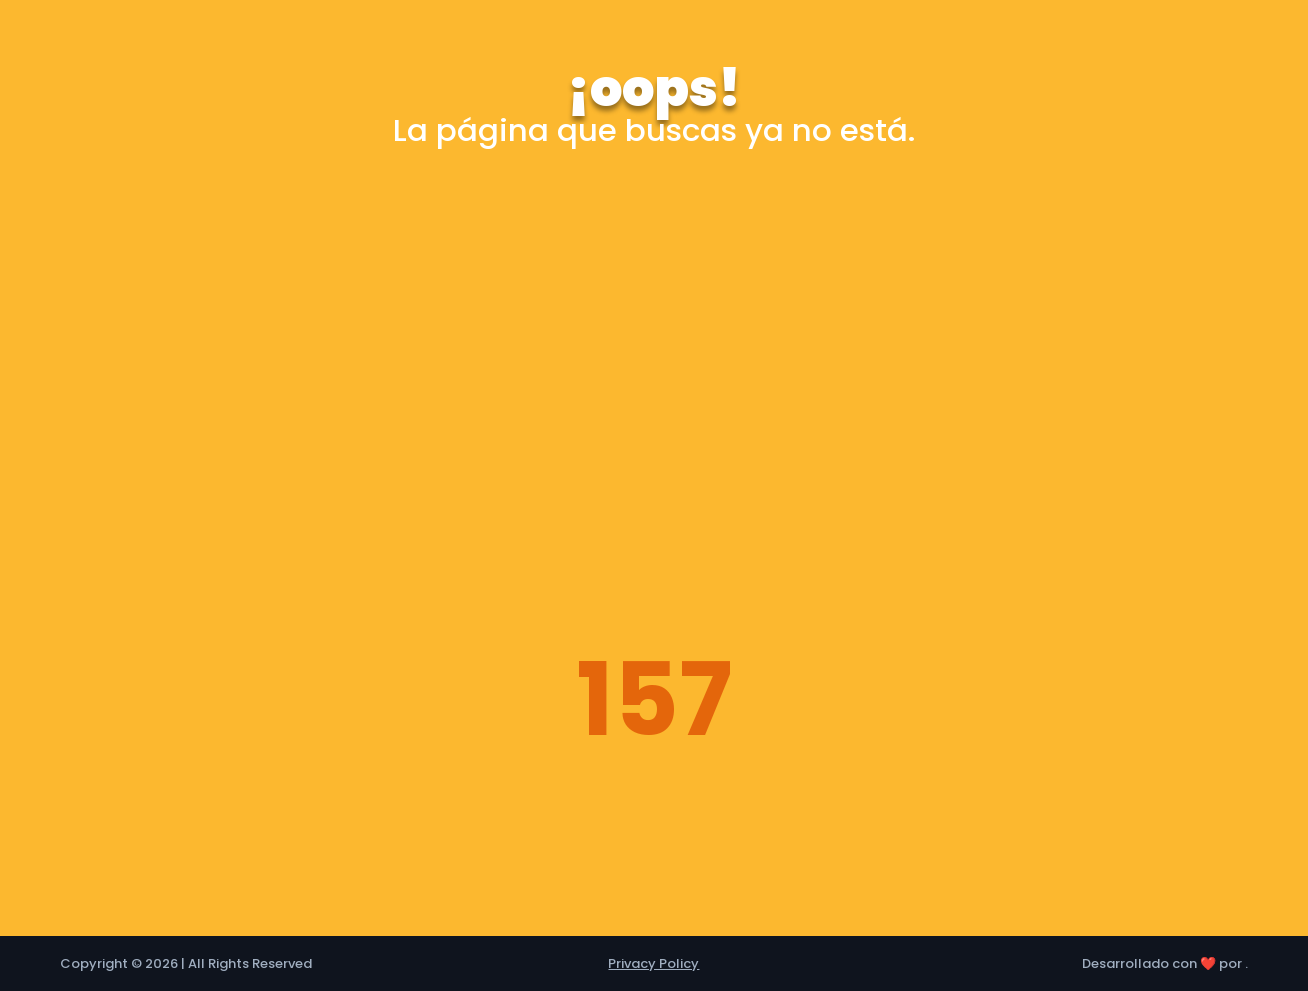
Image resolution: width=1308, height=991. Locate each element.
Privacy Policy (653, 963)
